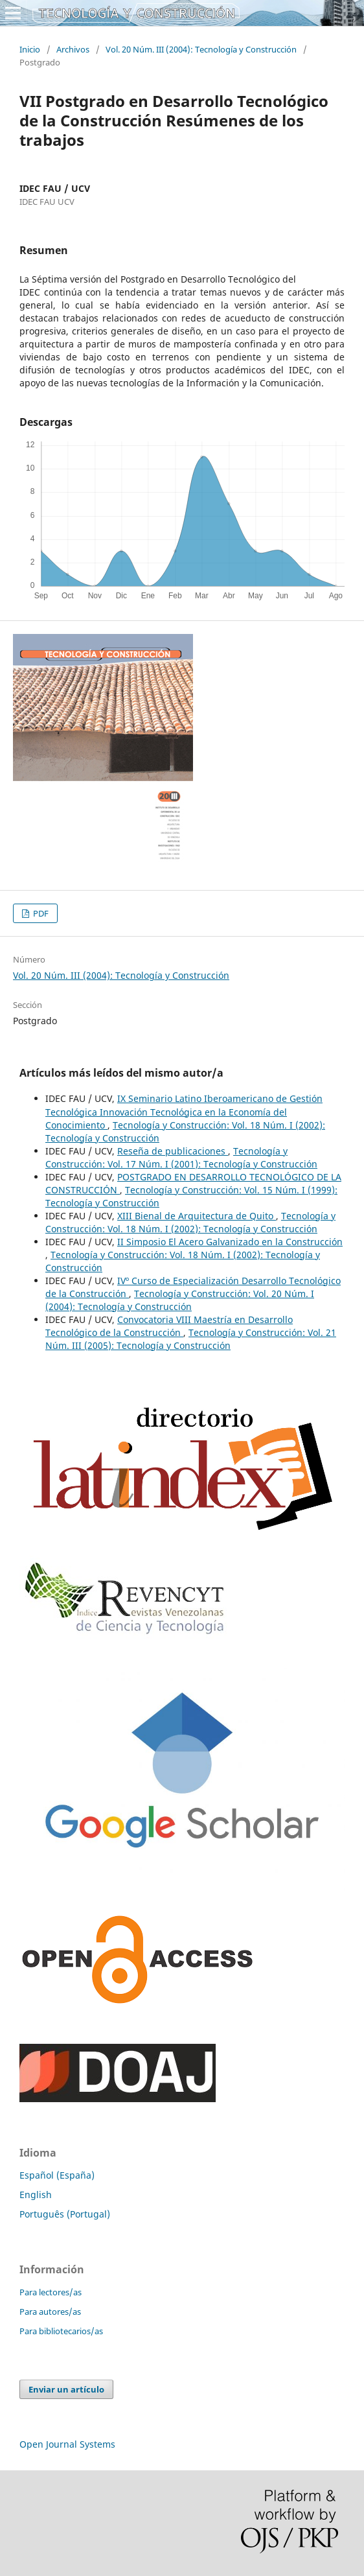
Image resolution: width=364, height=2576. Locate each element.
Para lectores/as (50, 2292)
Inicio (29, 49)
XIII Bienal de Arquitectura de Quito (196, 1216)
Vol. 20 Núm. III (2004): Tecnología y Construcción (201, 49)
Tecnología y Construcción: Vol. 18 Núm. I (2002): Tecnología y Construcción (190, 1222)
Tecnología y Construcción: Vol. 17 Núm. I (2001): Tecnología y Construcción (181, 1157)
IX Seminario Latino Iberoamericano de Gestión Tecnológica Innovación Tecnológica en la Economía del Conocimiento (184, 1111)
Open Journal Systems (67, 2444)
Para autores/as (50, 2311)
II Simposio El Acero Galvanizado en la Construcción (230, 1241)
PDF (40, 913)
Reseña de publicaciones (172, 1151)
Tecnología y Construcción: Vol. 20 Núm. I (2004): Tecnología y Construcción (179, 1300)
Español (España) (57, 2175)
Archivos (72, 49)
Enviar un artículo (66, 2389)
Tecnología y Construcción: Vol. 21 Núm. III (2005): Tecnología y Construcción (190, 1339)
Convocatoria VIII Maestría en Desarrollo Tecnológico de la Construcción (169, 1326)
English (35, 2194)
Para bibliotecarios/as (61, 2331)
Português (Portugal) (64, 2214)
